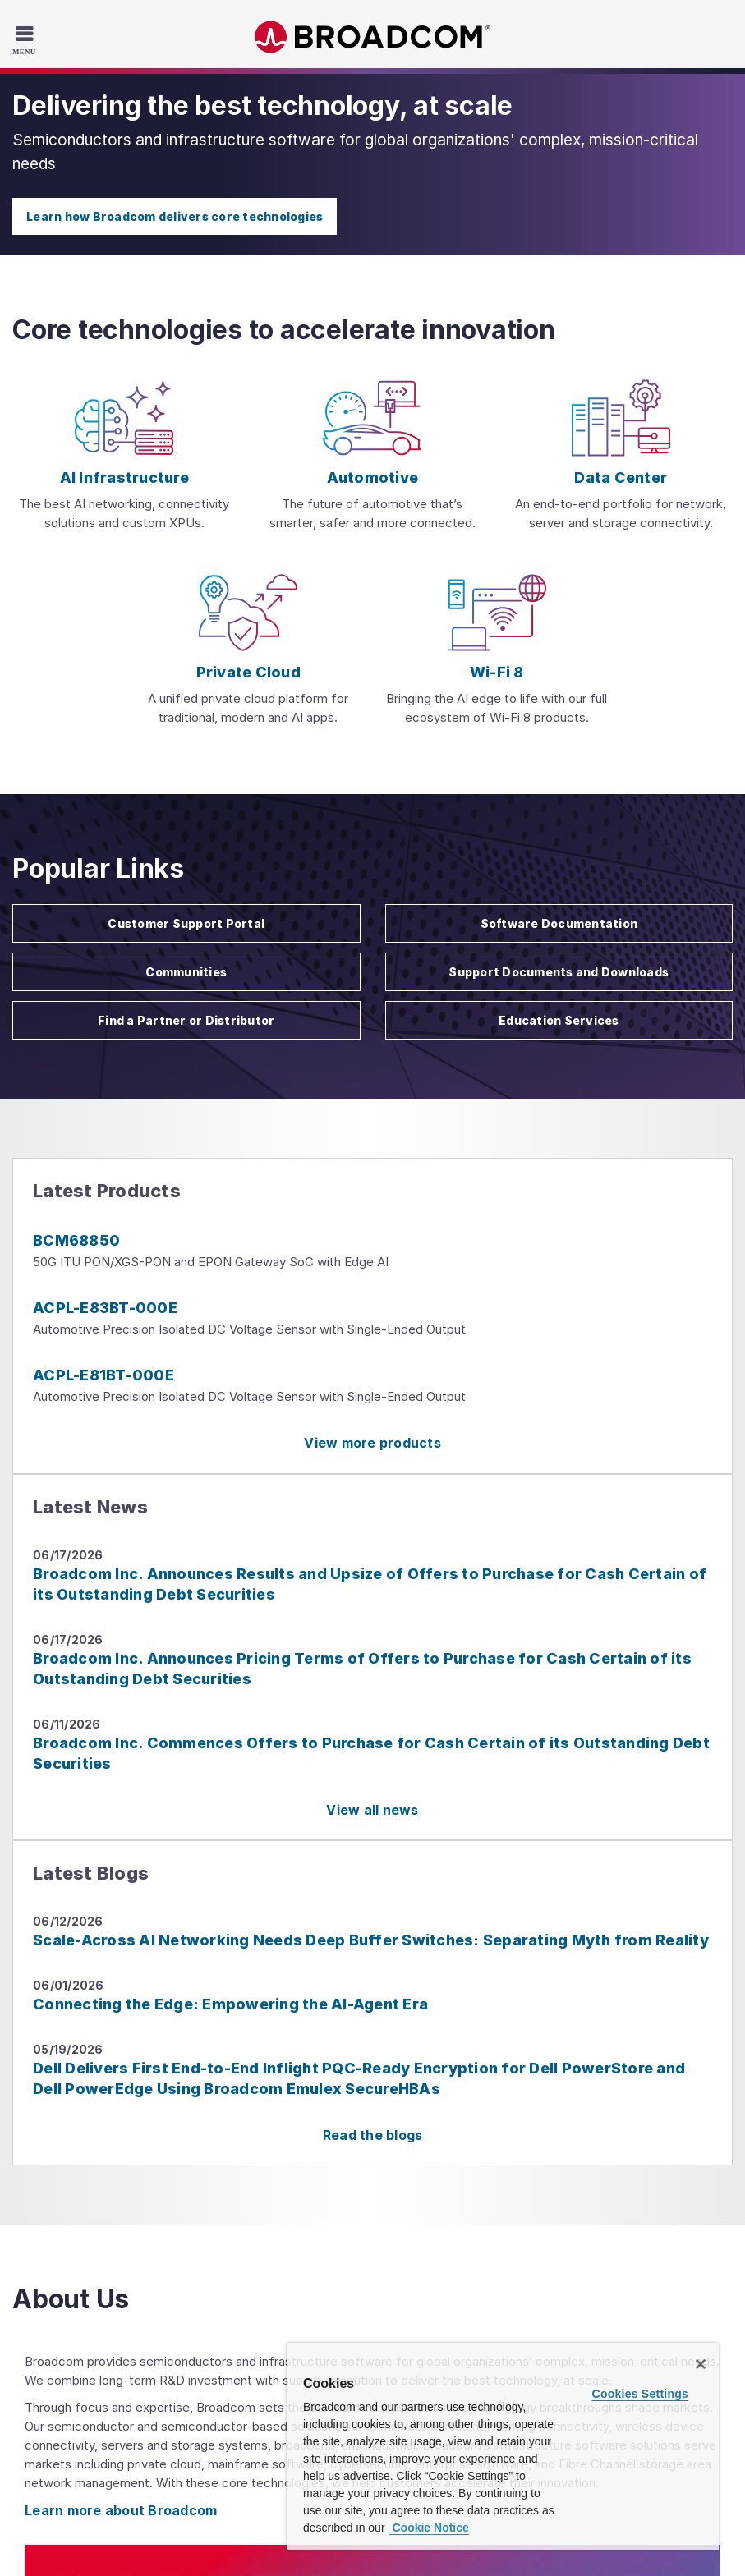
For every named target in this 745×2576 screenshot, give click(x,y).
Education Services (559, 1020)
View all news (372, 1810)
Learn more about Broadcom (121, 2510)
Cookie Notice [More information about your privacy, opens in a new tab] (429, 2527)
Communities (186, 972)
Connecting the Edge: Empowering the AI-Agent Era (230, 2004)
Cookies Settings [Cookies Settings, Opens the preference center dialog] (640, 2393)
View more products (372, 1443)
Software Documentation (559, 923)
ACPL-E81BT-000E (103, 1375)
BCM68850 (76, 1240)
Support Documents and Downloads (558, 972)
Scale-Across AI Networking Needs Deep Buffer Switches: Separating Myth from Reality (371, 1940)
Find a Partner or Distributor (186, 1020)
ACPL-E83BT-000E (105, 1307)
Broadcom (373, 37)
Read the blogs (373, 2135)
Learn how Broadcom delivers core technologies (174, 216)
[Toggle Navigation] (26, 39)
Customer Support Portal (186, 923)
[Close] (701, 2364)
